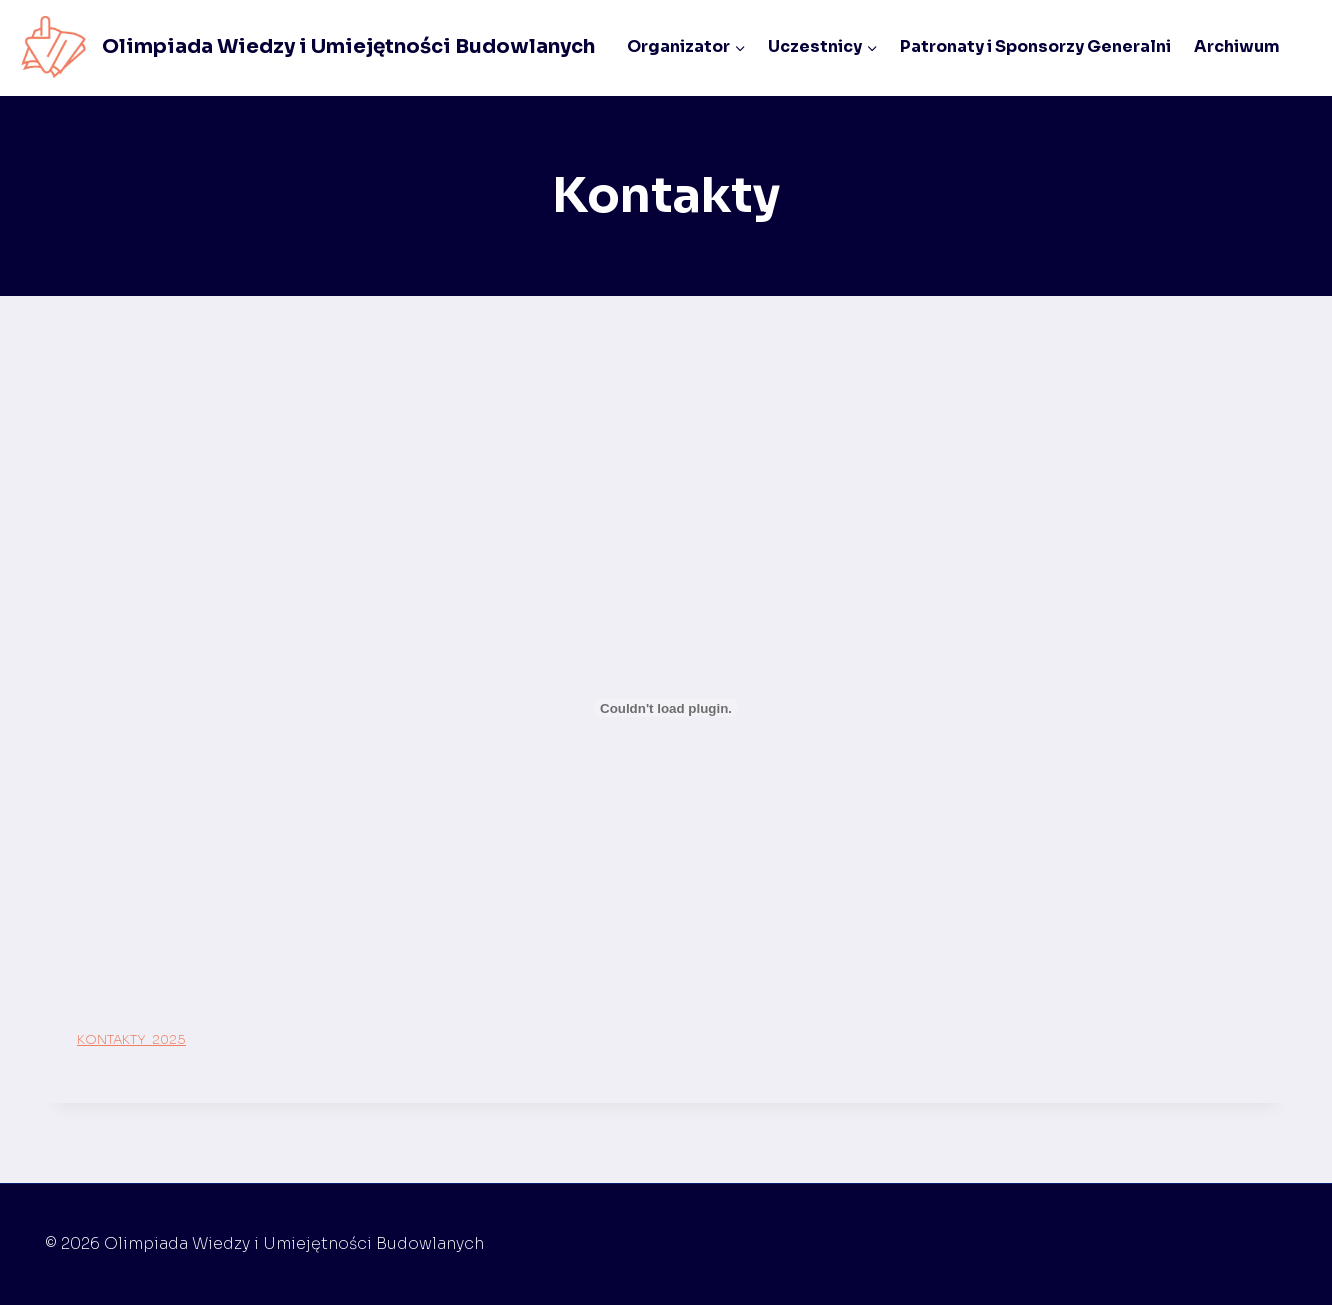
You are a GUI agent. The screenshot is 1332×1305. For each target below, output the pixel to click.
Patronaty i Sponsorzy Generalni (1035, 46)
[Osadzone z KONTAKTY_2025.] (666, 708)
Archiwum (1237, 46)
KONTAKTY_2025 (131, 1040)
